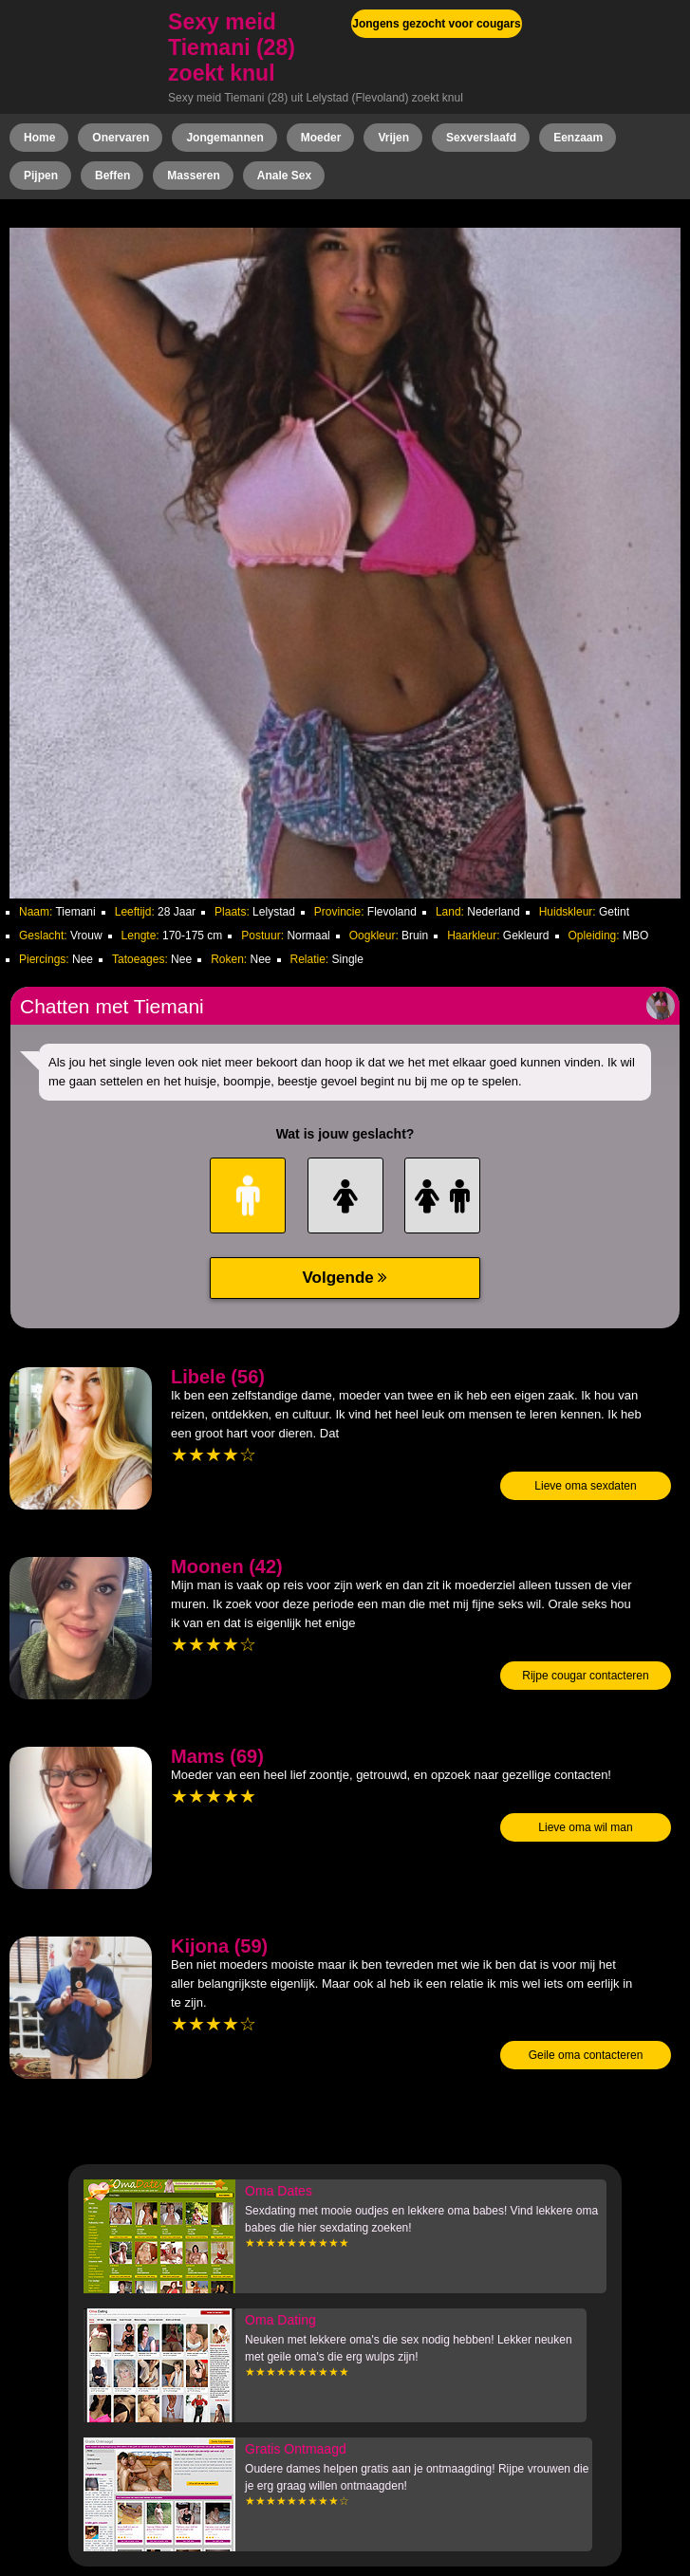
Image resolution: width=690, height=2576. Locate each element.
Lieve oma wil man (585, 1827)
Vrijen (393, 137)
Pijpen (41, 175)
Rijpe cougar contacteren (585, 1675)
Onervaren (120, 137)
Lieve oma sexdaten (585, 1485)
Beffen (112, 175)
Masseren (193, 175)
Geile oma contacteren (586, 2055)
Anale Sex (284, 175)
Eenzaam (578, 137)
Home (39, 137)
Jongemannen (224, 137)
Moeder (321, 137)
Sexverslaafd (481, 137)
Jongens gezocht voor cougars (436, 23)
